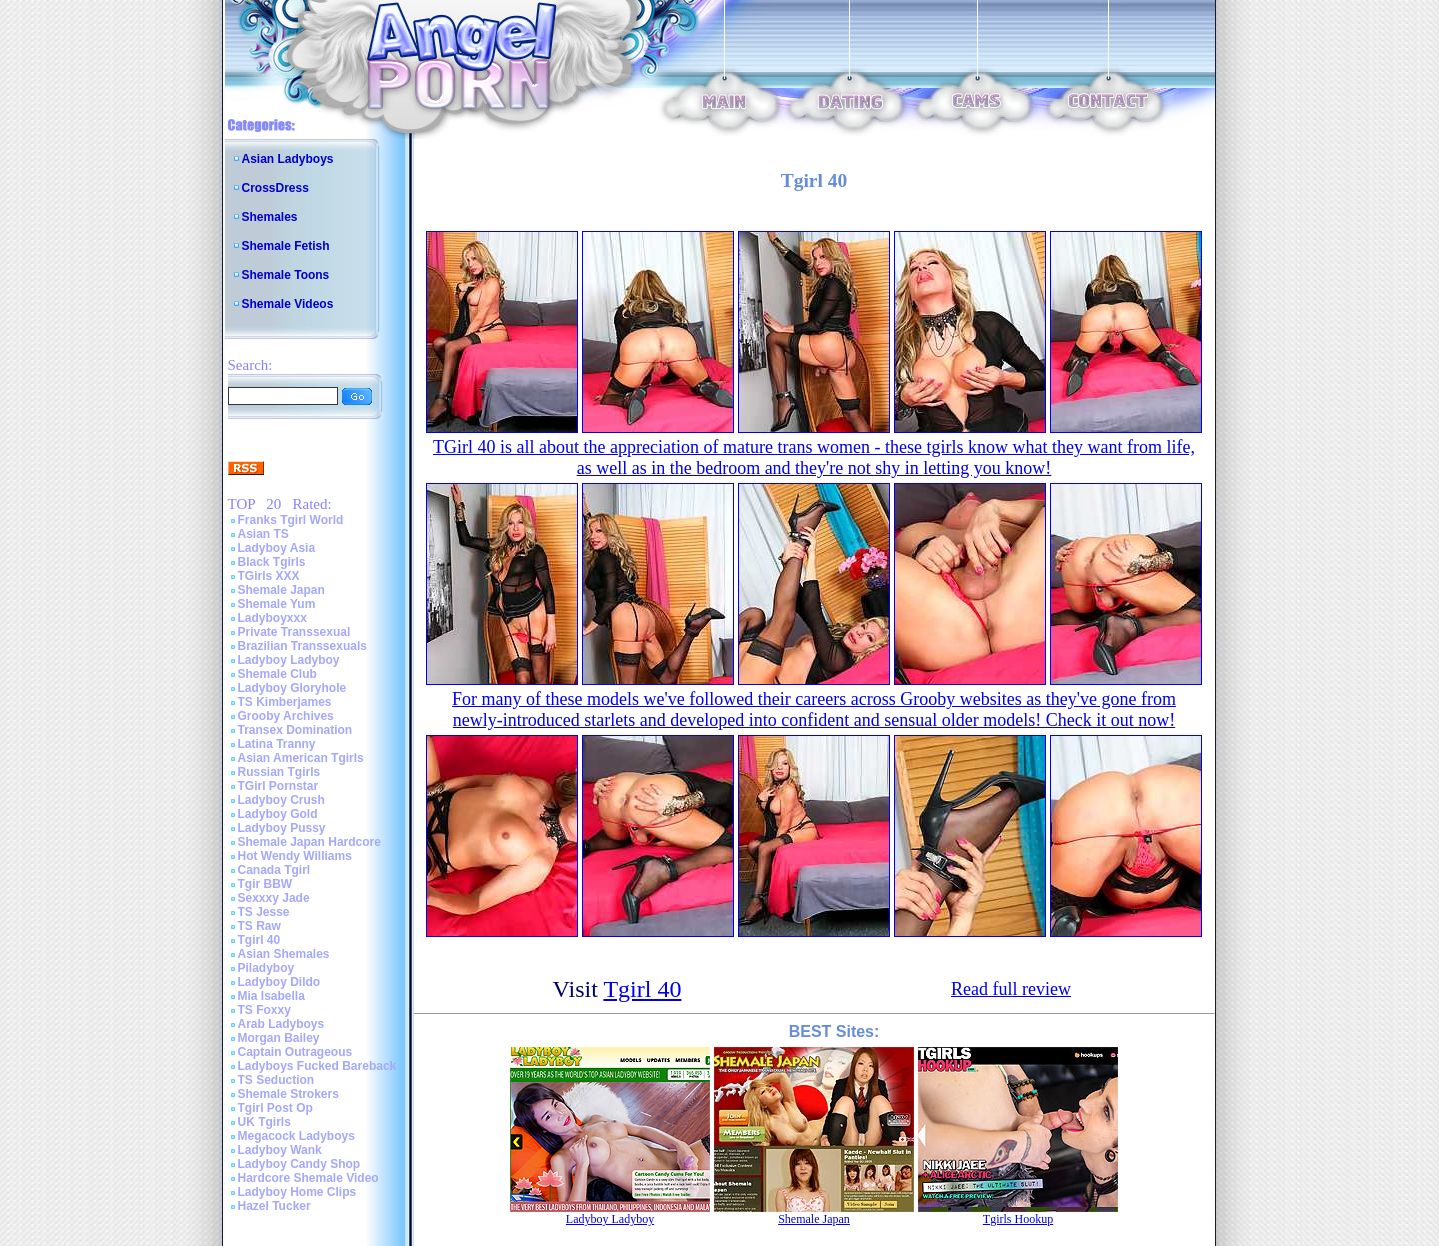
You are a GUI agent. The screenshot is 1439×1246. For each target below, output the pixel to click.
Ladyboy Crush (281, 800)
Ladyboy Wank (280, 1150)
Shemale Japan (281, 590)
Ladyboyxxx (272, 618)
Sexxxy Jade (274, 898)
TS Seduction (276, 1080)
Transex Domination (295, 730)
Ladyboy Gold (278, 814)
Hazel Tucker (274, 1206)
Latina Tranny (277, 744)
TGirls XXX (269, 576)
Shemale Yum (277, 604)
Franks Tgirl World (291, 520)
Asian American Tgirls (301, 758)
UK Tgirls (264, 1122)
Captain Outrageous (295, 1052)
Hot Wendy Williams (295, 856)
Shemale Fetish (286, 246)
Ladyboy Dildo (279, 982)
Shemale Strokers (288, 1094)
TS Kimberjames (285, 702)
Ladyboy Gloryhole (292, 688)
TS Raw (259, 926)
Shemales (270, 217)
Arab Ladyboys (281, 1024)
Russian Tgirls (279, 772)
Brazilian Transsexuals (302, 646)
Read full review (1011, 989)
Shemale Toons (286, 275)
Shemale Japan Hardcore (309, 842)
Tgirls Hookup (1018, 1219)
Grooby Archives (286, 716)
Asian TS (263, 534)
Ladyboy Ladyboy (289, 660)
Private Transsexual (294, 632)
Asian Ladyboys (288, 159)
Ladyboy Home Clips (297, 1192)
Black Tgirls (272, 562)
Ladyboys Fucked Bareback (317, 1066)
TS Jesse (264, 912)
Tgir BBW (265, 884)
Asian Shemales (284, 954)
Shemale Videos (288, 304)
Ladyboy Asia (277, 548)
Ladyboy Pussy (282, 828)
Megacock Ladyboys (296, 1136)
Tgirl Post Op (275, 1108)
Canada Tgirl (274, 870)
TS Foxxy (264, 1010)
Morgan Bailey (279, 1038)
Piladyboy (266, 968)
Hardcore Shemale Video (308, 1178)
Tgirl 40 (259, 940)
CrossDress (275, 188)
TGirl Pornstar (278, 786)
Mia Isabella (271, 996)
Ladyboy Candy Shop (299, 1164)
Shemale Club (277, 674)
